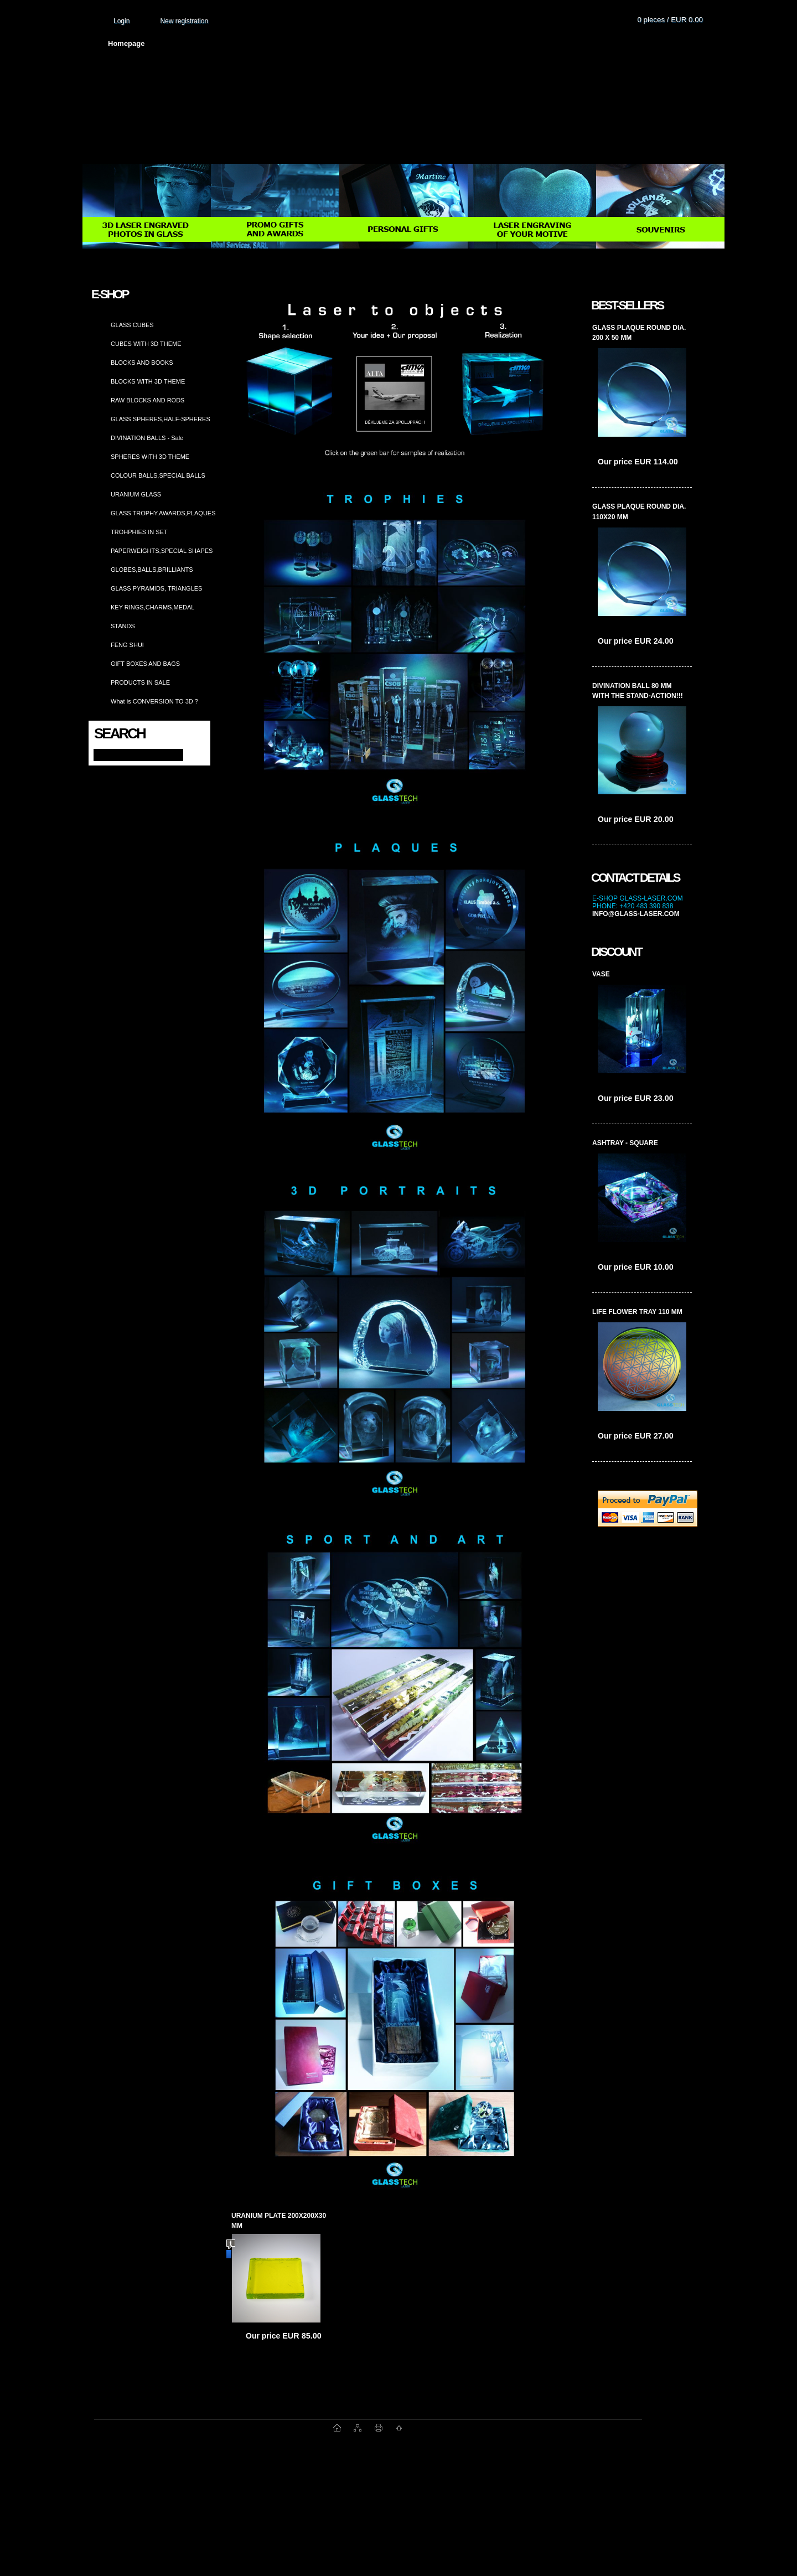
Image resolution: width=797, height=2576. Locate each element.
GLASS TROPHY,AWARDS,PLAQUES (163, 513)
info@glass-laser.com (636, 914)
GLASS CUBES (132, 325)
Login (121, 21)
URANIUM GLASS (136, 494)
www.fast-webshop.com (214, 2428)
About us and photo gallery (218, 43)
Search (119, 733)
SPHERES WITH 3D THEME (150, 456)
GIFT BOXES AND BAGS (145, 663)
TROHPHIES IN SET (139, 532)
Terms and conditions (330, 43)
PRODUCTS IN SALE (140, 682)
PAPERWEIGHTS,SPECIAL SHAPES (162, 550)
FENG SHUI (127, 645)
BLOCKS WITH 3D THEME (148, 381)
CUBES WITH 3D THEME (146, 343)
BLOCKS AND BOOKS (142, 362)
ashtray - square (625, 1143)
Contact (553, 43)
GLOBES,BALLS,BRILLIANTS (152, 569)
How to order (490, 43)
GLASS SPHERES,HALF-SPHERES (160, 419)
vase (601, 974)
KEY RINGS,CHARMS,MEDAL (152, 607)
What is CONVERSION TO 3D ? (154, 701)
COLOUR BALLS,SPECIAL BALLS (158, 475)
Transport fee (418, 43)
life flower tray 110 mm (637, 1312)
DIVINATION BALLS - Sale (147, 437)
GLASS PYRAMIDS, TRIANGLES (156, 588)
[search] (192, 754)
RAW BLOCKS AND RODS (147, 400)
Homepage (126, 43)
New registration (184, 21)
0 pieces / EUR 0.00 (670, 19)
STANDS (123, 626)
